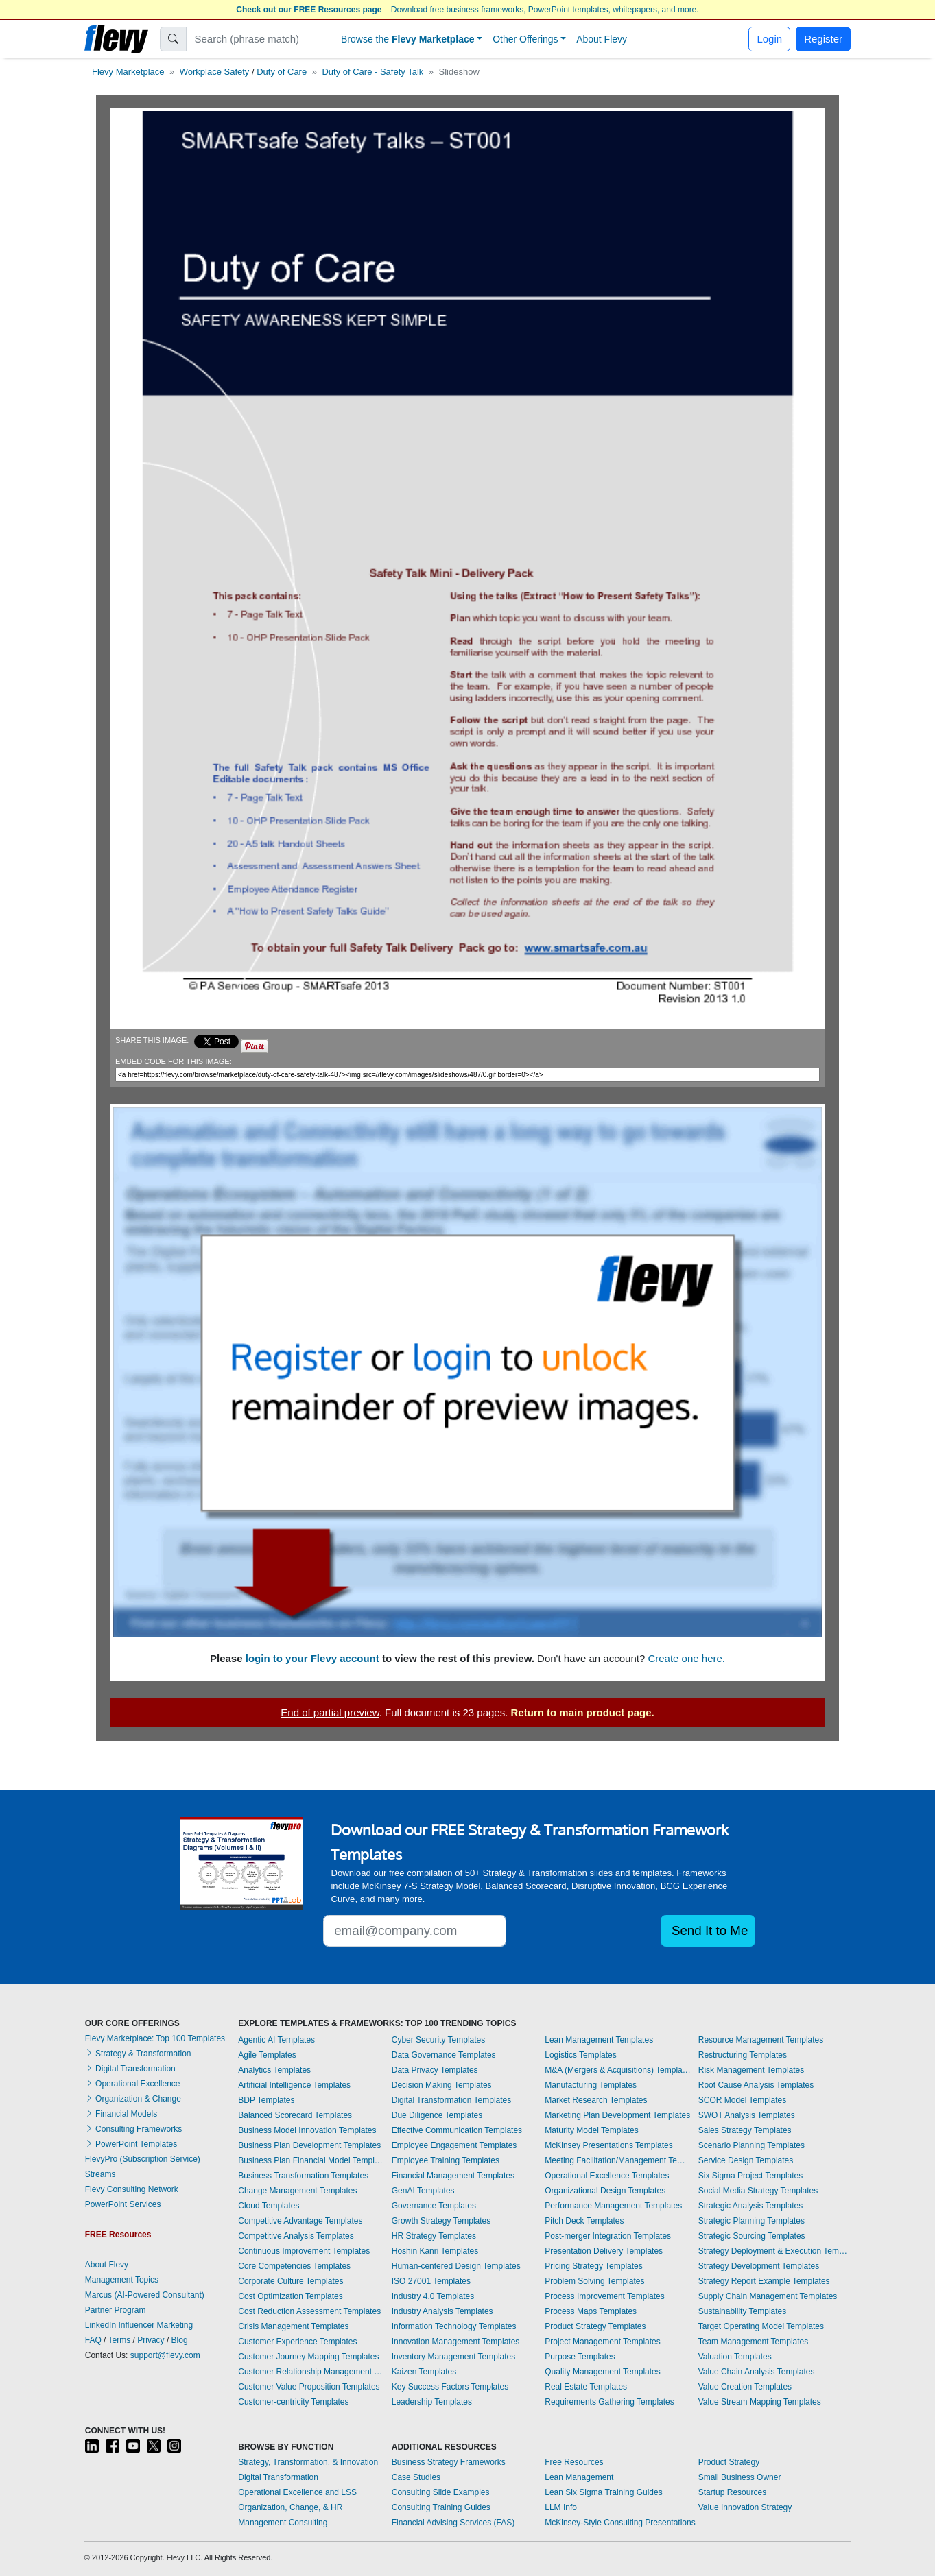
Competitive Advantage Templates (300, 2221)
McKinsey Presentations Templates (609, 2145)
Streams (100, 2174)
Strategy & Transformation (138, 2053)
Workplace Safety (215, 72)
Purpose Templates (580, 2356)
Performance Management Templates (613, 2206)
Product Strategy (728, 2462)
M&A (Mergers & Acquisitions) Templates (618, 2070)
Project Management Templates (603, 2341)
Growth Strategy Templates (441, 2221)
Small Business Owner (739, 2477)
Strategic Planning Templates (751, 2221)
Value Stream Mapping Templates (759, 2402)
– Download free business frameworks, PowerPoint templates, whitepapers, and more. (467, 9)
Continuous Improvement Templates (304, 2251)
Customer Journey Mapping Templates (308, 2356)
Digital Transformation (130, 2068)
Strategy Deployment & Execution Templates (774, 2251)
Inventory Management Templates (454, 2356)
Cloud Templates (268, 2206)
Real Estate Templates (586, 2387)
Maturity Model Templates (592, 2130)
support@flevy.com (165, 2355)
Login (769, 39)
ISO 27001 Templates (431, 2281)
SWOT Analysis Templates (746, 2115)
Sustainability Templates (742, 2311)
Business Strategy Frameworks (449, 2462)
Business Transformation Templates (303, 2175)
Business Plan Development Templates (309, 2145)
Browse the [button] (408, 39)
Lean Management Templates (599, 2040)
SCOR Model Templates (742, 2100)
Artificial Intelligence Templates (294, 2085)
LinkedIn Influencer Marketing (139, 2325)
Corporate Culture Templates (290, 2281)
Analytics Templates (274, 2070)
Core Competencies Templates (294, 2266)
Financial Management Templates (453, 2175)
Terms (119, 2340)
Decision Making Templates (442, 2085)
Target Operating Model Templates (761, 2326)
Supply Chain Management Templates (768, 2296)
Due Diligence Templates (437, 2115)
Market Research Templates (596, 2100)
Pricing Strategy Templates (594, 2266)
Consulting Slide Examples (441, 2492)
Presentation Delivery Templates (604, 2251)
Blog (179, 2340)
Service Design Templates (746, 2160)
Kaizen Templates (424, 2371)
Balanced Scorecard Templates (295, 2115)
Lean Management (579, 2477)
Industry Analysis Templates (442, 2311)
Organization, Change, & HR (290, 2507)
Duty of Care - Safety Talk (372, 72)
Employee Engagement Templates (454, 2145)
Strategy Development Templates (759, 2266)
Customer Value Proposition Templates (308, 2387)
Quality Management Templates (603, 2371)
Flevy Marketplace (128, 72)
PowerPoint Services (123, 2204)
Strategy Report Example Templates (764, 2281)
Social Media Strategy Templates (758, 2190)
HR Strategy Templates (434, 2236)
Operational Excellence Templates (607, 2175)
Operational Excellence (132, 2084)
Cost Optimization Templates (290, 2296)
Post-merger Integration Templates (608, 2236)
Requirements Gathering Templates (609, 2402)
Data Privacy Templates (435, 2070)
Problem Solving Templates (594, 2281)
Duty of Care (282, 72)
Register (823, 39)
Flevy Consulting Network (131, 2189)
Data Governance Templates (444, 2055)
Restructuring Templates (742, 2055)
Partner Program (115, 2310)
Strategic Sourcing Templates (751, 2236)
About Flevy (601, 39)
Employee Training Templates (445, 2160)
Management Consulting (282, 2522)
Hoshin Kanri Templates (435, 2251)
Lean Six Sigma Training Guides (603, 2492)
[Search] (259, 39)
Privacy (150, 2340)
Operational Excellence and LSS (297, 2492)
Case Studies (416, 2477)
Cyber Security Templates (439, 2040)
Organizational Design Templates (605, 2190)
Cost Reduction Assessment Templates (309, 2311)
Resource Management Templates (761, 2040)
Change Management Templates (297, 2190)
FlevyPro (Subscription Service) (142, 2159)
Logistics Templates (581, 2055)
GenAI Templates (423, 2190)
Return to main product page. (582, 1712)
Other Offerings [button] (525, 39)
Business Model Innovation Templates (307, 2130)
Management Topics (121, 2280)
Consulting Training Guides (441, 2507)
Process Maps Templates (591, 2311)
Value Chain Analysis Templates (756, 2371)
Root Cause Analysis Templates (756, 2085)
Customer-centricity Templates (293, 2402)
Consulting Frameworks (133, 2129)
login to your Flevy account (312, 1658)
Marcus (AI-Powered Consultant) (144, 2295)
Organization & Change (133, 2099)
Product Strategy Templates (595, 2326)
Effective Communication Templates (457, 2130)
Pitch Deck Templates (584, 2221)
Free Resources (574, 2462)
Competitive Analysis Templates (296, 2236)
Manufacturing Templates (591, 2085)
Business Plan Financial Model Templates (311, 2160)
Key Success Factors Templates (450, 2387)
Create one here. (686, 1658)
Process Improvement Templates (605, 2296)
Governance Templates (434, 2206)
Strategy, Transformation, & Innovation (308, 2462)
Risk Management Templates (751, 2070)
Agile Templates (267, 2055)
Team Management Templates (753, 2341)
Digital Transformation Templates (452, 2100)
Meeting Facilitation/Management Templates (618, 2160)
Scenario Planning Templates (751, 2145)
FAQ (93, 2340)
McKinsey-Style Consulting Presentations (620, 2522)
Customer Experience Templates (297, 2341)
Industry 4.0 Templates (433, 2296)
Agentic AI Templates (276, 2040)
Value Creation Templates (745, 2387)
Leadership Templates (432, 2402)
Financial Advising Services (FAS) (453, 2522)
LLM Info (561, 2507)
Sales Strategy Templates (745, 2130)
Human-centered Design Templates (456, 2266)
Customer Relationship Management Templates (311, 2371)
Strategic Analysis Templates (750, 2206)
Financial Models (121, 2114)
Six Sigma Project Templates (750, 2175)
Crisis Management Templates (293, 2326)
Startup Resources (732, 2492)
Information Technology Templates (454, 2326)
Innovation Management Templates (456, 2341)
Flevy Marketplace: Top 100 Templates (155, 2038)
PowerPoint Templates (131, 2144)
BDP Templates (266, 2100)
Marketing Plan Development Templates (617, 2115)
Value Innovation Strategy (745, 2507)
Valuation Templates (735, 2356)
